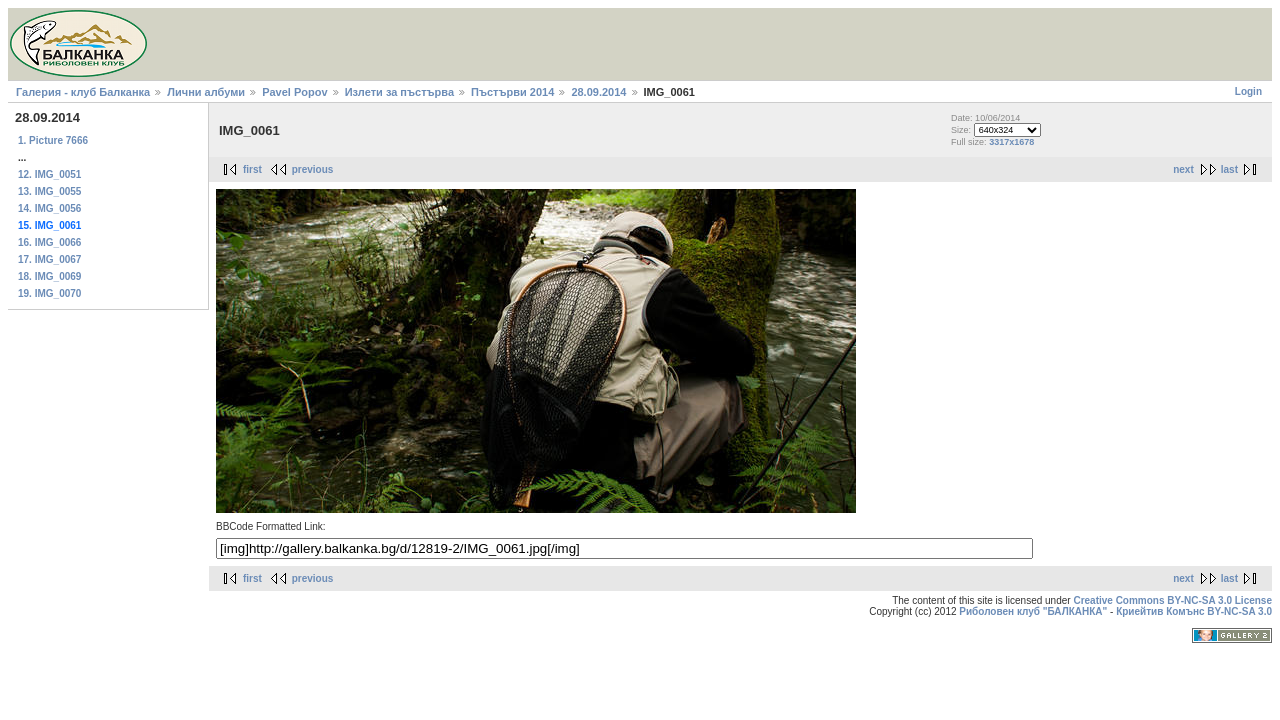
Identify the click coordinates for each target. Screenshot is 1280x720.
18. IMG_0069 (49, 276)
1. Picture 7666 (53, 140)
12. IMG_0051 (49, 174)
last (1229, 169)
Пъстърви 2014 (512, 92)
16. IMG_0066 (49, 242)
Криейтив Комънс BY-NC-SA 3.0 (1194, 611)
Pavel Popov (294, 92)
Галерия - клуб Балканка (83, 92)
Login (1248, 91)
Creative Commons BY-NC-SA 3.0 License (1172, 600)
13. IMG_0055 (49, 191)
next (1183, 169)
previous (313, 169)
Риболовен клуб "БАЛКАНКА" (1033, 611)
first (252, 169)
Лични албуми (206, 92)
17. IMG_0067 (49, 259)
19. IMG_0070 (49, 293)
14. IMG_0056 (49, 208)
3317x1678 (1011, 142)
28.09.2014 (598, 92)
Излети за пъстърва (399, 92)
